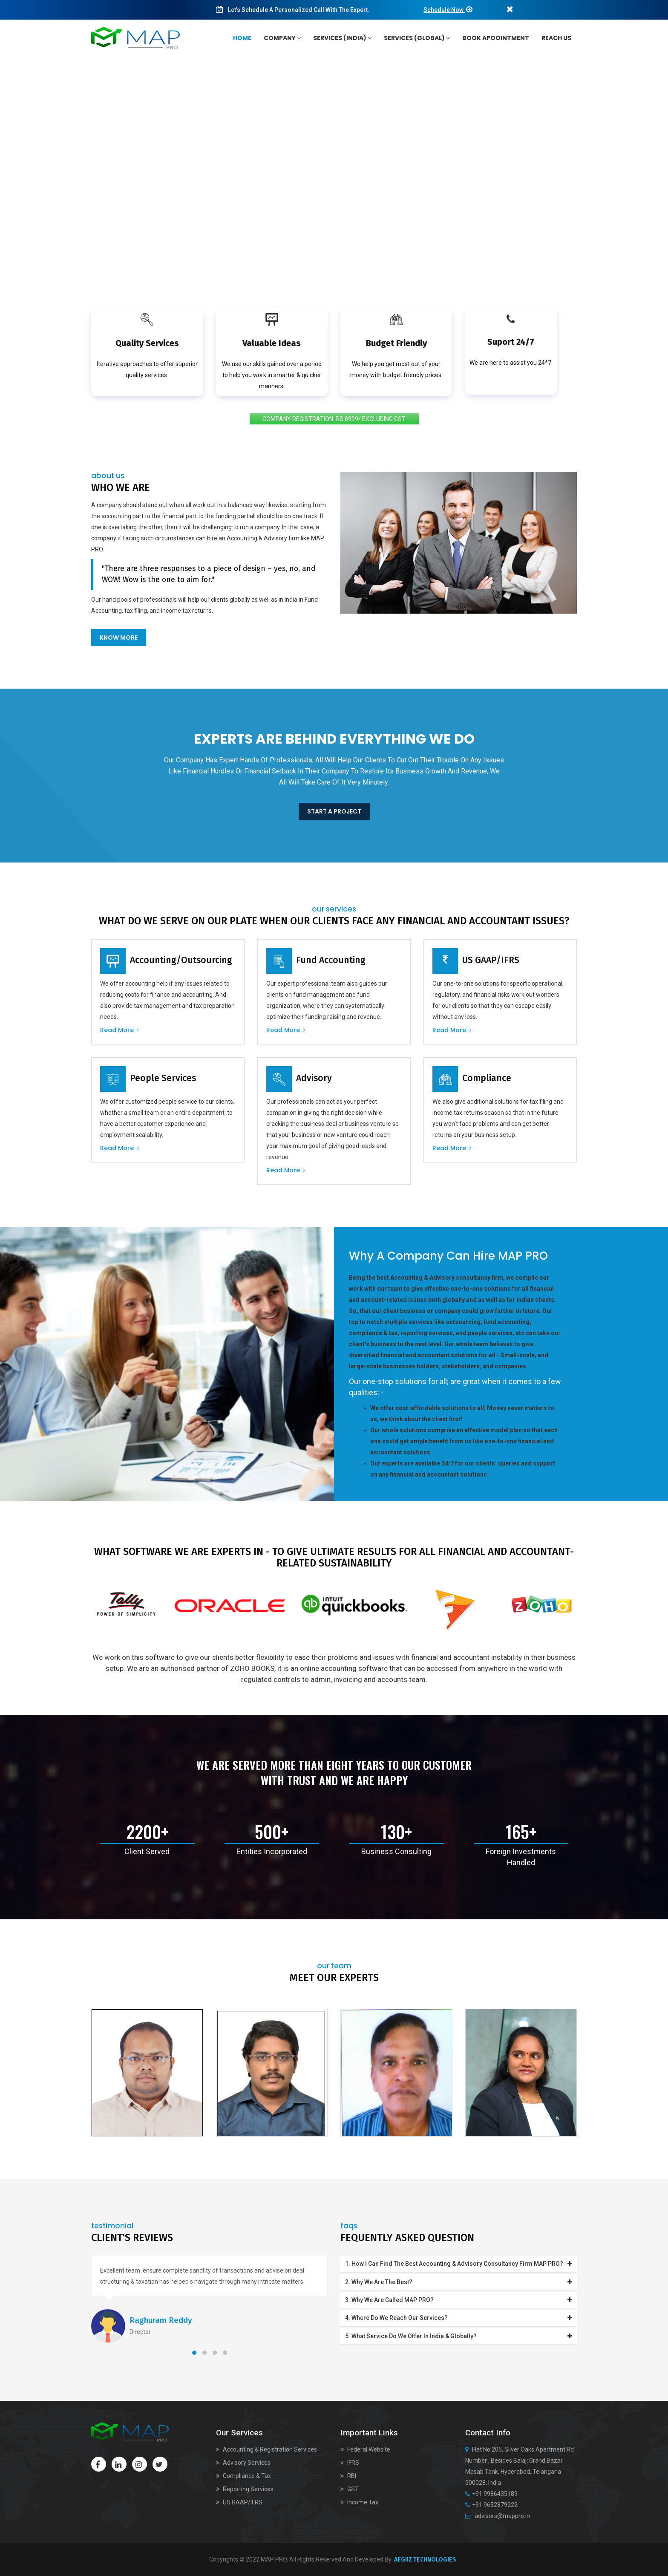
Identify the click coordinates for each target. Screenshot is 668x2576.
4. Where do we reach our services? (458, 2317)
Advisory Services (243, 2462)
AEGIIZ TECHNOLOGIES (425, 2559)
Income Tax (359, 2502)
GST (349, 2489)
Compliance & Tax (243, 2475)
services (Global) (417, 38)
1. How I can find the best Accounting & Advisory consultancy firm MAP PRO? (458, 2263)
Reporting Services (245, 2489)
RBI (348, 2475)
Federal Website (365, 2449)
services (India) (342, 38)
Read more (119, 1030)
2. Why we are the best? (458, 2282)
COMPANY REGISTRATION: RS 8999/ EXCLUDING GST (334, 418)
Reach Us (556, 38)
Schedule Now (444, 9)
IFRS (349, 2462)
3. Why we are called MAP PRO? (458, 2299)
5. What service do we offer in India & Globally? (458, 2336)
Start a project (334, 811)
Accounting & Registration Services (266, 2449)
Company (282, 38)
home (242, 38)
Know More (119, 637)
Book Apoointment (495, 38)
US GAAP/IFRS (239, 2502)
